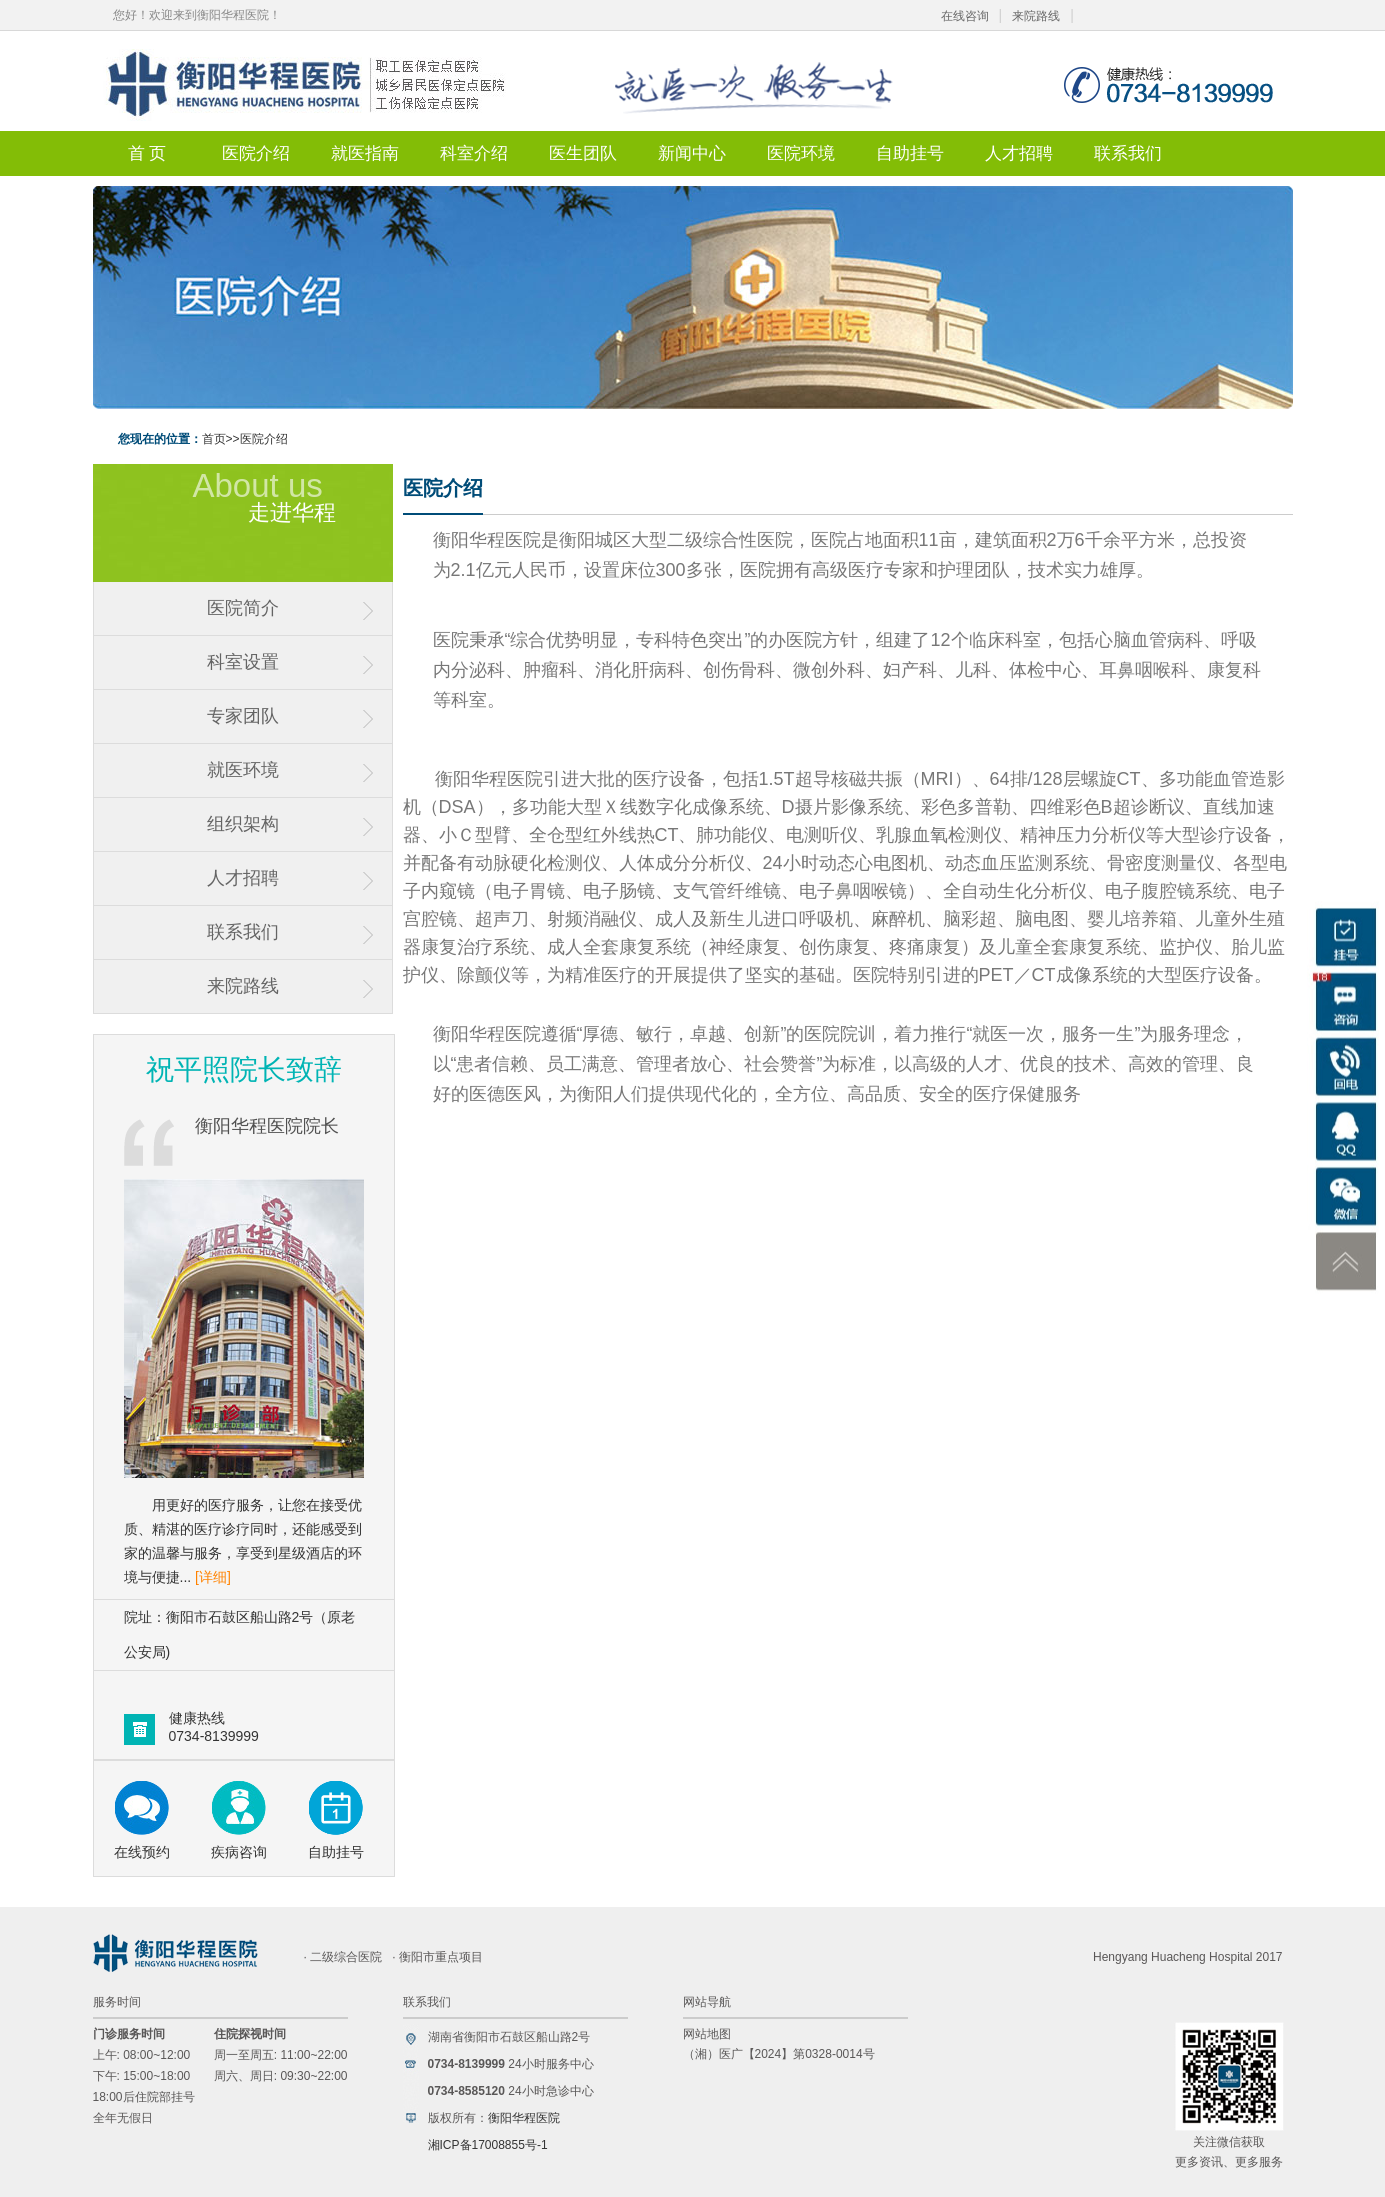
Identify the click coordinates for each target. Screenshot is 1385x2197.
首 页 (147, 153)
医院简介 (243, 608)
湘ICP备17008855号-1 (488, 2145)
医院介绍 (256, 153)
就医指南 (365, 153)
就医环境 (243, 770)
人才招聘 (1019, 153)
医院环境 (801, 153)
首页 (214, 439)
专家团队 (243, 716)
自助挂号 (910, 153)
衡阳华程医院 (524, 2118)
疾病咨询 (239, 1852)
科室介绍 (474, 153)
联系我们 (1128, 153)
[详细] (213, 1577)
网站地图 (707, 2034)
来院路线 (1036, 16)
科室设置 (243, 662)
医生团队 (583, 153)
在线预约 (142, 1852)
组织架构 (243, 824)
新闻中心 (692, 153)
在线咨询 (965, 16)
